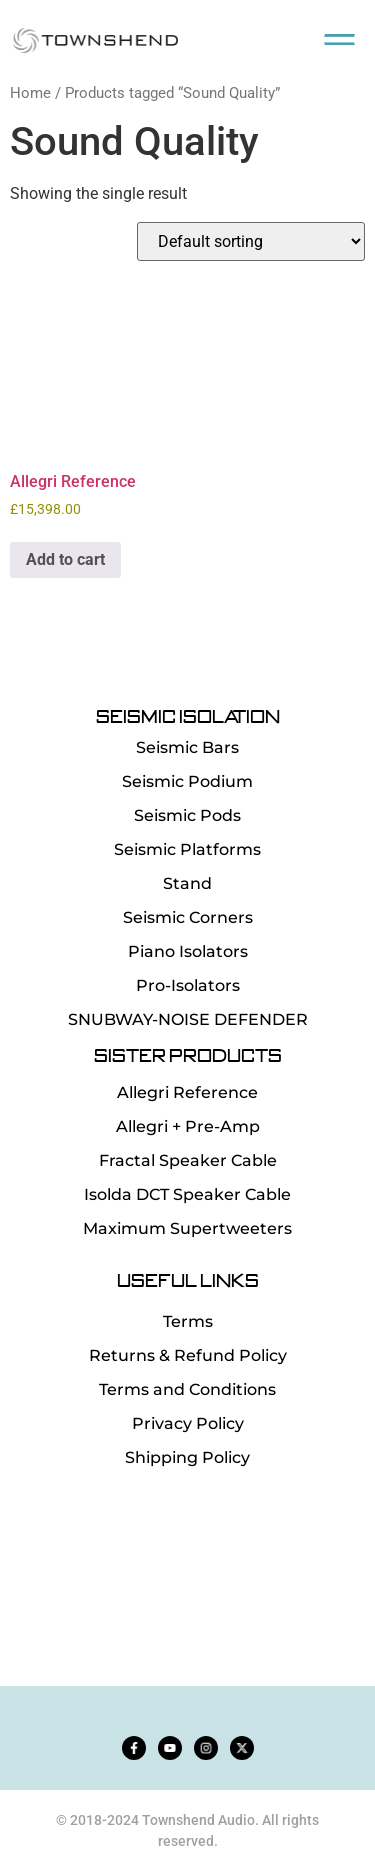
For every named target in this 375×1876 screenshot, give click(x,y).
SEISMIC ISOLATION (188, 716)
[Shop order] (251, 241)
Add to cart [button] (65, 559)
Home (30, 93)
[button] (339, 34)
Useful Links (188, 1279)
